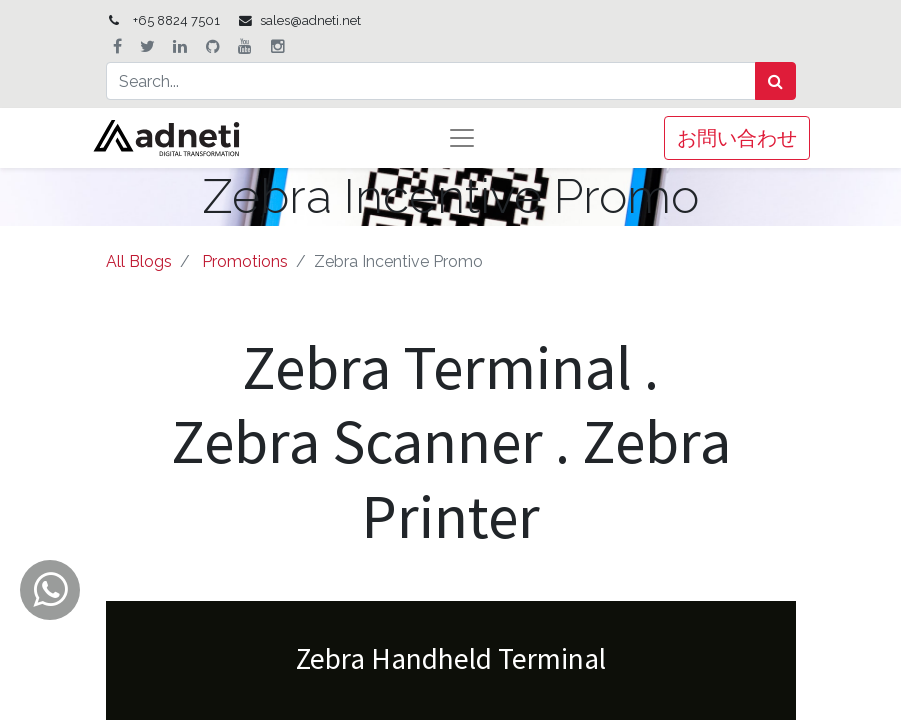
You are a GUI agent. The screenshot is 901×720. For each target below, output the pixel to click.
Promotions (245, 261)
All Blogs (139, 261)
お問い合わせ (737, 137)
